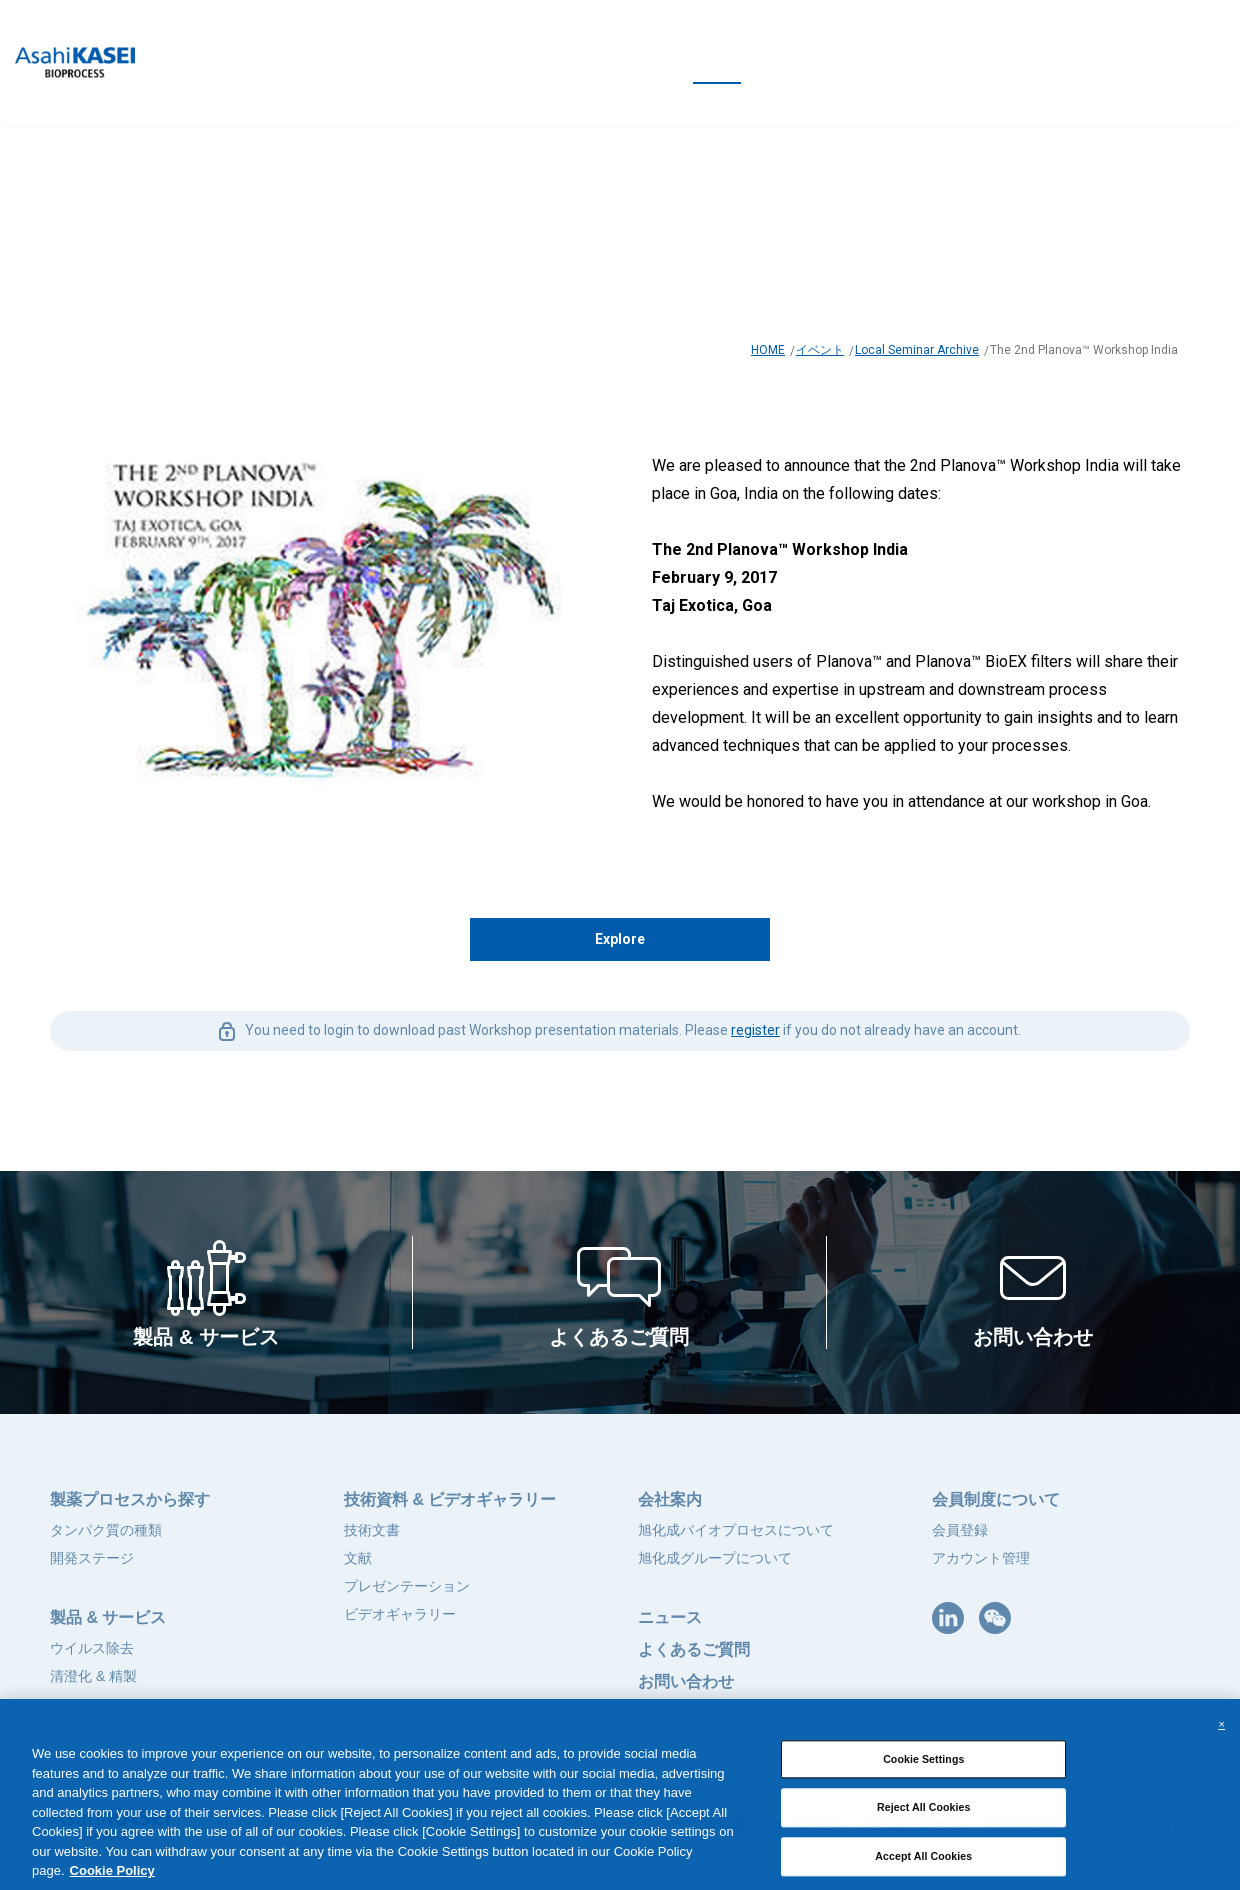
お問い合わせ (686, 1681)
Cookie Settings (923, 1770)
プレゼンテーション (407, 1586)
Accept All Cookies (923, 1867)
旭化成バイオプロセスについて (736, 1530)
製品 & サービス (108, 1617)
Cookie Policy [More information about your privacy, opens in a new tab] (112, 1881)
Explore (620, 939)
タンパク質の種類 (106, 1530)
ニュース (670, 1617)
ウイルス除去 (92, 1648)
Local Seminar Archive (917, 350)
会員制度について (996, 1499)
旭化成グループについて (715, 1558)
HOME (768, 350)
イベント (820, 350)
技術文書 (372, 1530)
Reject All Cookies (924, 1819)
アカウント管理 (981, 1558)
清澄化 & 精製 (93, 1676)
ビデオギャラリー (400, 1614)
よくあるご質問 (694, 1649)
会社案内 (670, 1499)
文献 (358, 1558)
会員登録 (960, 1530)
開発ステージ (92, 1558)
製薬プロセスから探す (130, 1499)
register (755, 1030)
